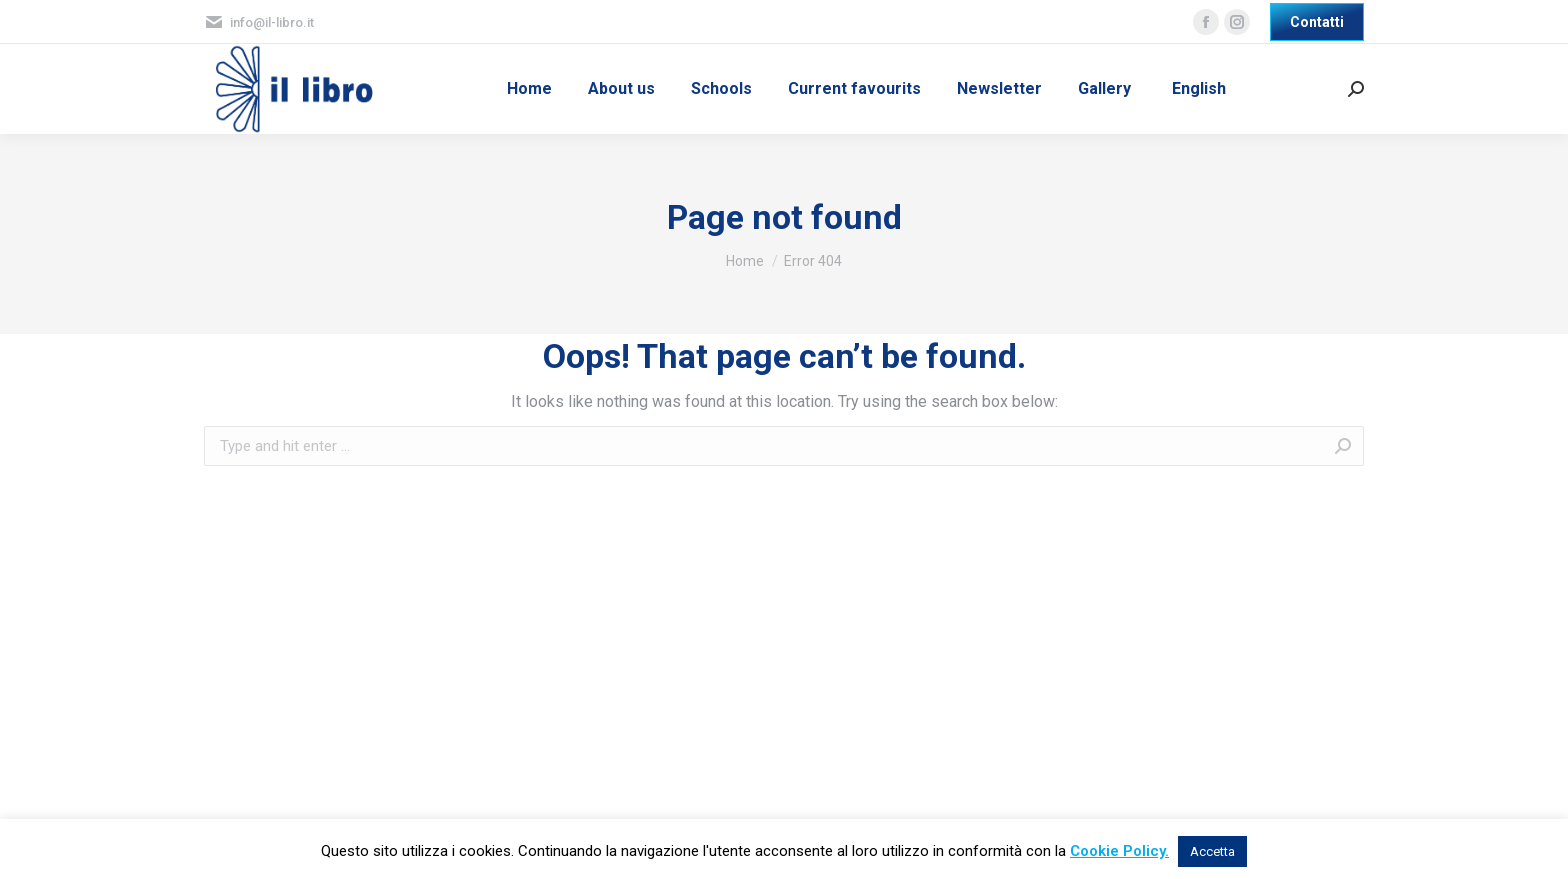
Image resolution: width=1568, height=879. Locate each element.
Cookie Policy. (1119, 851)
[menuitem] (529, 89)
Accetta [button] (1212, 851)
